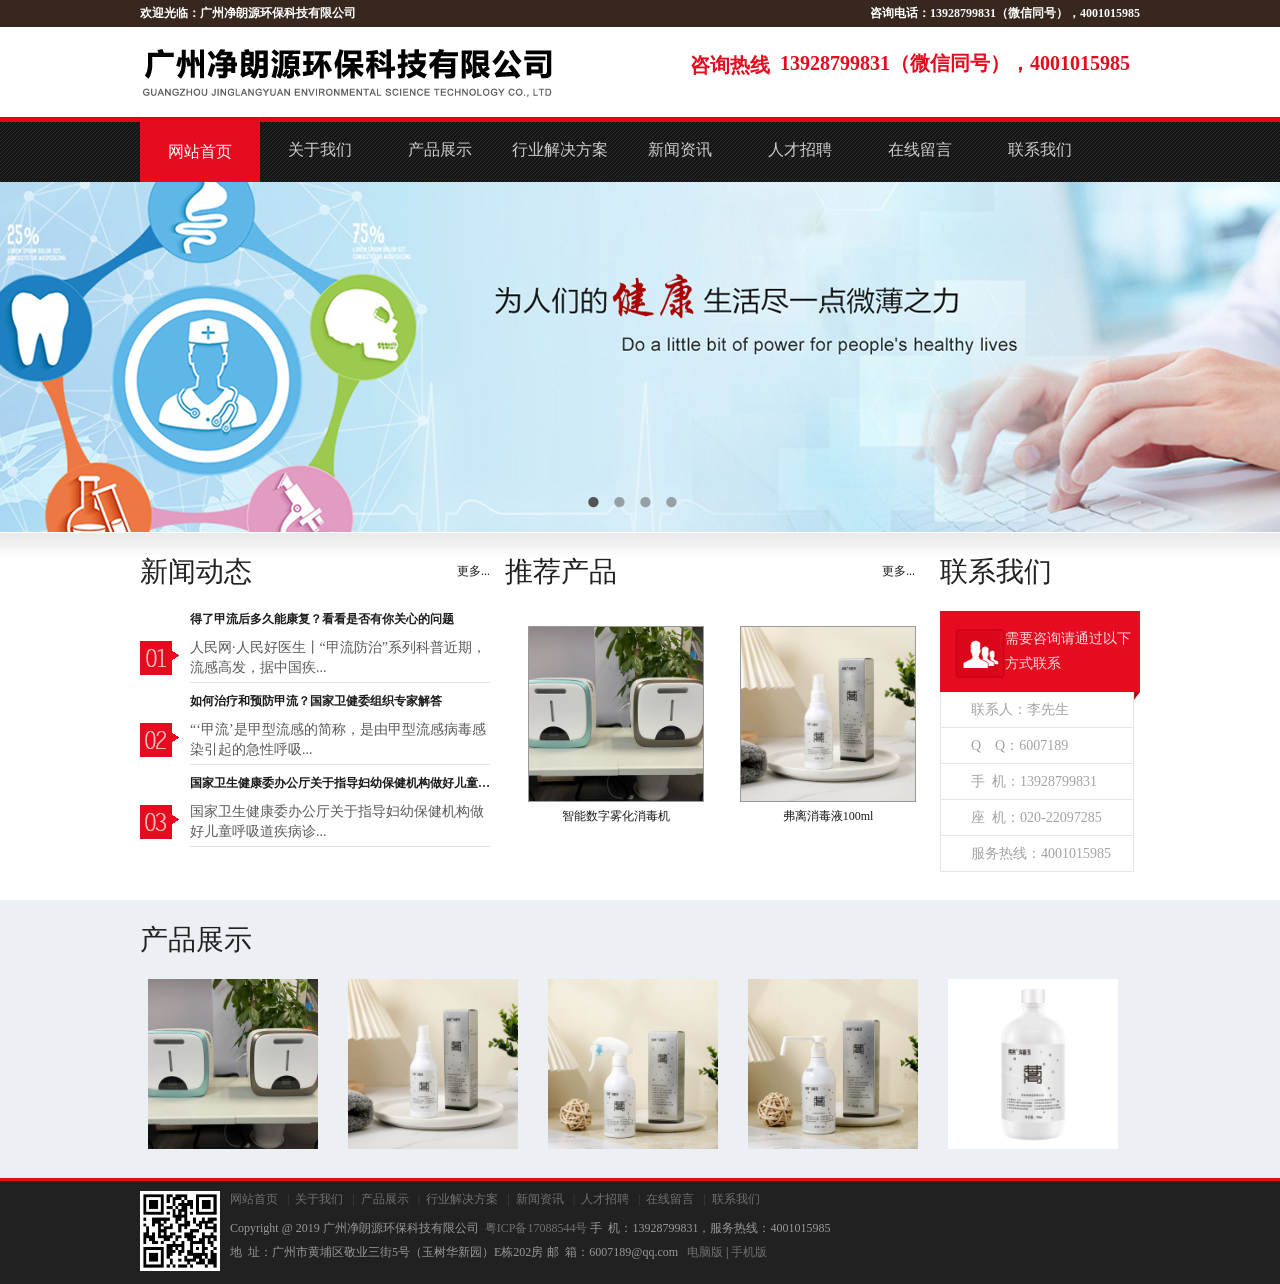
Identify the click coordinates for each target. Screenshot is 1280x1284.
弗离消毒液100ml (828, 816)
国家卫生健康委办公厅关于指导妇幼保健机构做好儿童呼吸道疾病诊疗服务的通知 (340, 783)
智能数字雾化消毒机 (616, 816)
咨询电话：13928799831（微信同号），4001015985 (1005, 13)
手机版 (749, 1252)
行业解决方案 (560, 149)
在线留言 (920, 149)
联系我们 (1040, 149)
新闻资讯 (680, 149)
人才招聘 (800, 149)
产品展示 (440, 149)
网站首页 (200, 151)
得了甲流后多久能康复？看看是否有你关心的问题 (322, 619)
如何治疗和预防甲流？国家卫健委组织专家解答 (316, 701)
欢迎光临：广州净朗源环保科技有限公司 (248, 13)
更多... (473, 571)
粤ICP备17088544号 (536, 1228)
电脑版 (705, 1252)
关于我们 (320, 149)
